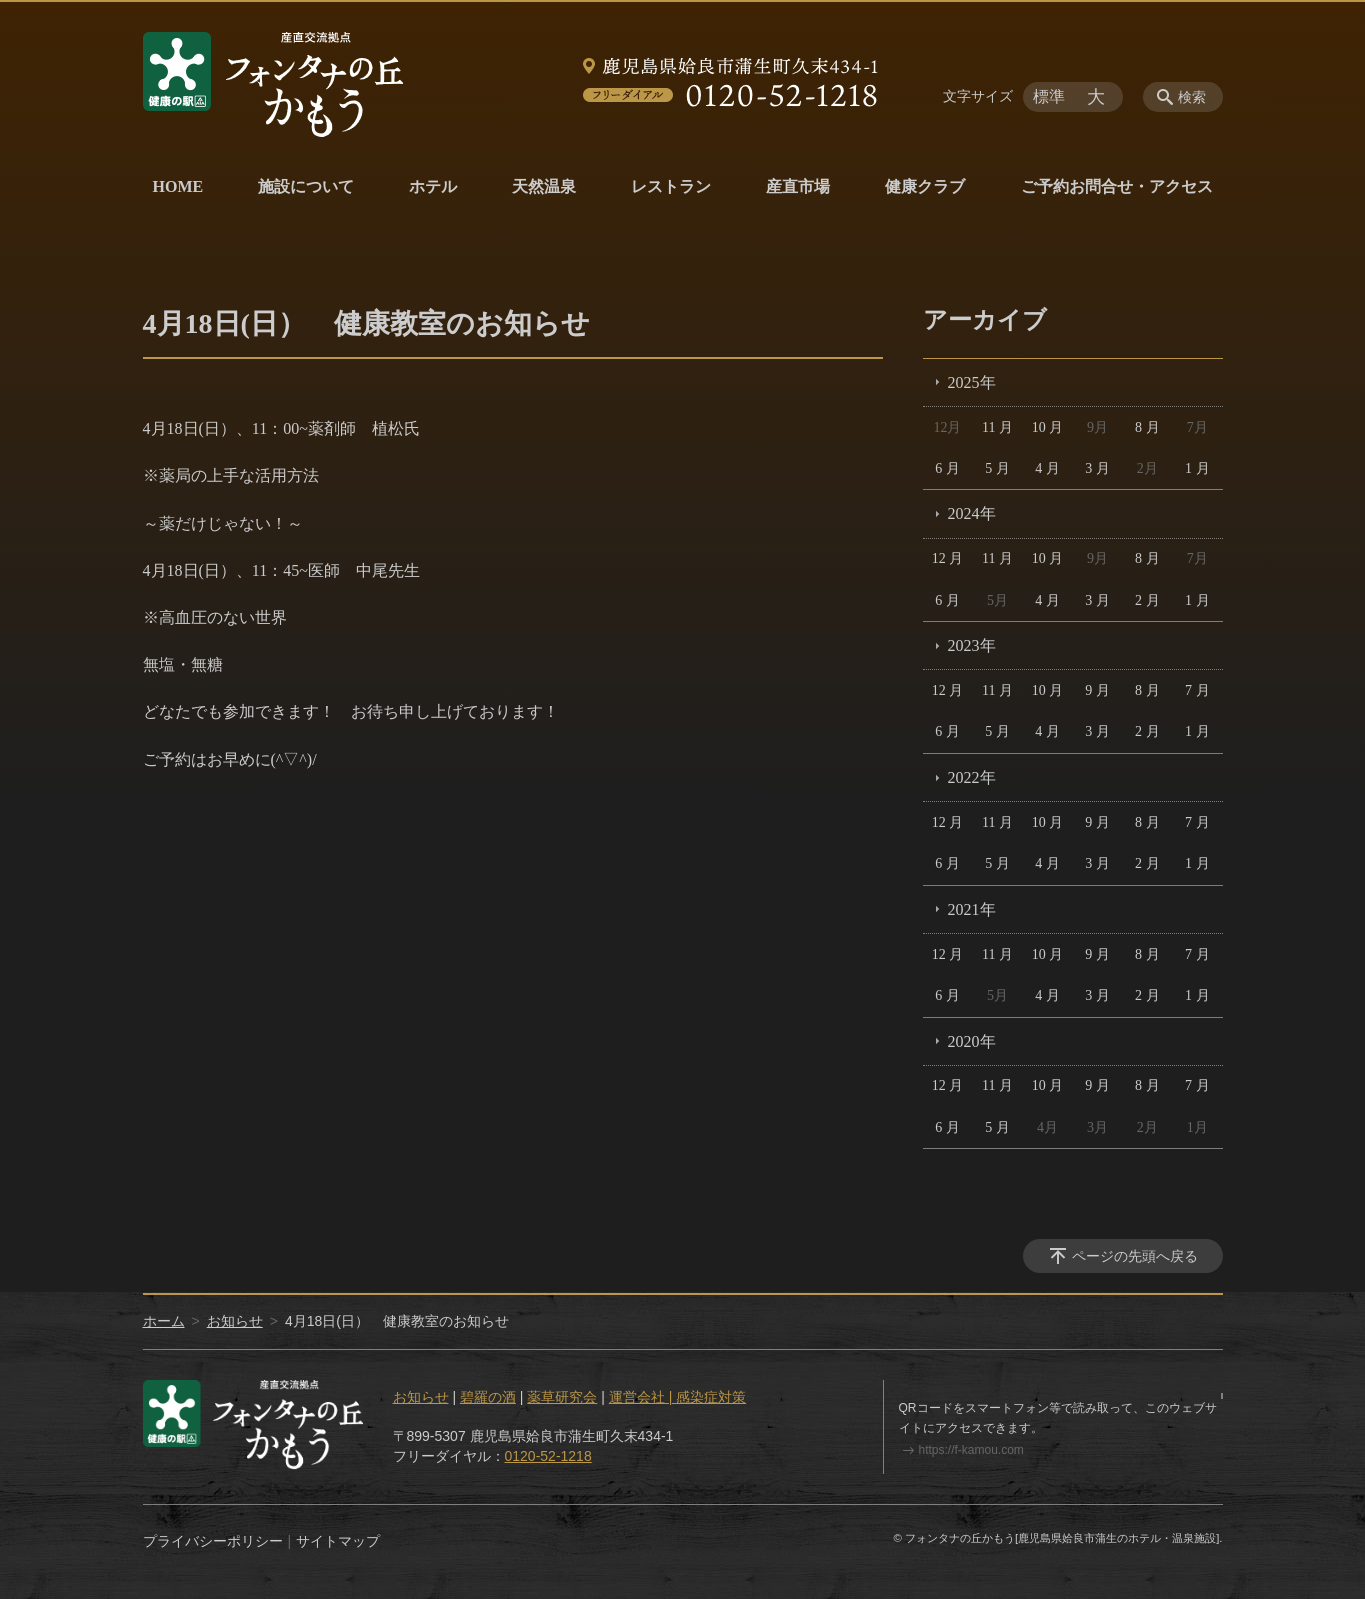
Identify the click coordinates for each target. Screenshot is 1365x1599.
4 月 (1047, 468)
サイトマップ (338, 1541)
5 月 (997, 468)
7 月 (1197, 690)
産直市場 (798, 186)
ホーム (164, 1321)
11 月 (997, 427)
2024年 (972, 513)
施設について (306, 186)
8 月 (1147, 427)
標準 (1049, 96)
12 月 (948, 558)
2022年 (972, 777)
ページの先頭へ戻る (1135, 1256)
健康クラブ (925, 186)
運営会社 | (642, 1397)
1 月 (1197, 468)
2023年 (972, 645)
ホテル (433, 186)
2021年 (972, 909)
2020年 (972, 1041)
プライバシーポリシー (213, 1541)
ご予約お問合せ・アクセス (1117, 186)
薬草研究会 (562, 1397)
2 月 (1147, 600)
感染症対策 (711, 1397)
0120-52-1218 (548, 1456)
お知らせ (235, 1321)
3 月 (1097, 468)
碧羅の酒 (488, 1397)
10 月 (1048, 427)
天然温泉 (544, 186)
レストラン (671, 186)
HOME (178, 186)
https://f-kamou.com (971, 1450)
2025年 (972, 382)
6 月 (947, 468)
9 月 (1097, 690)
